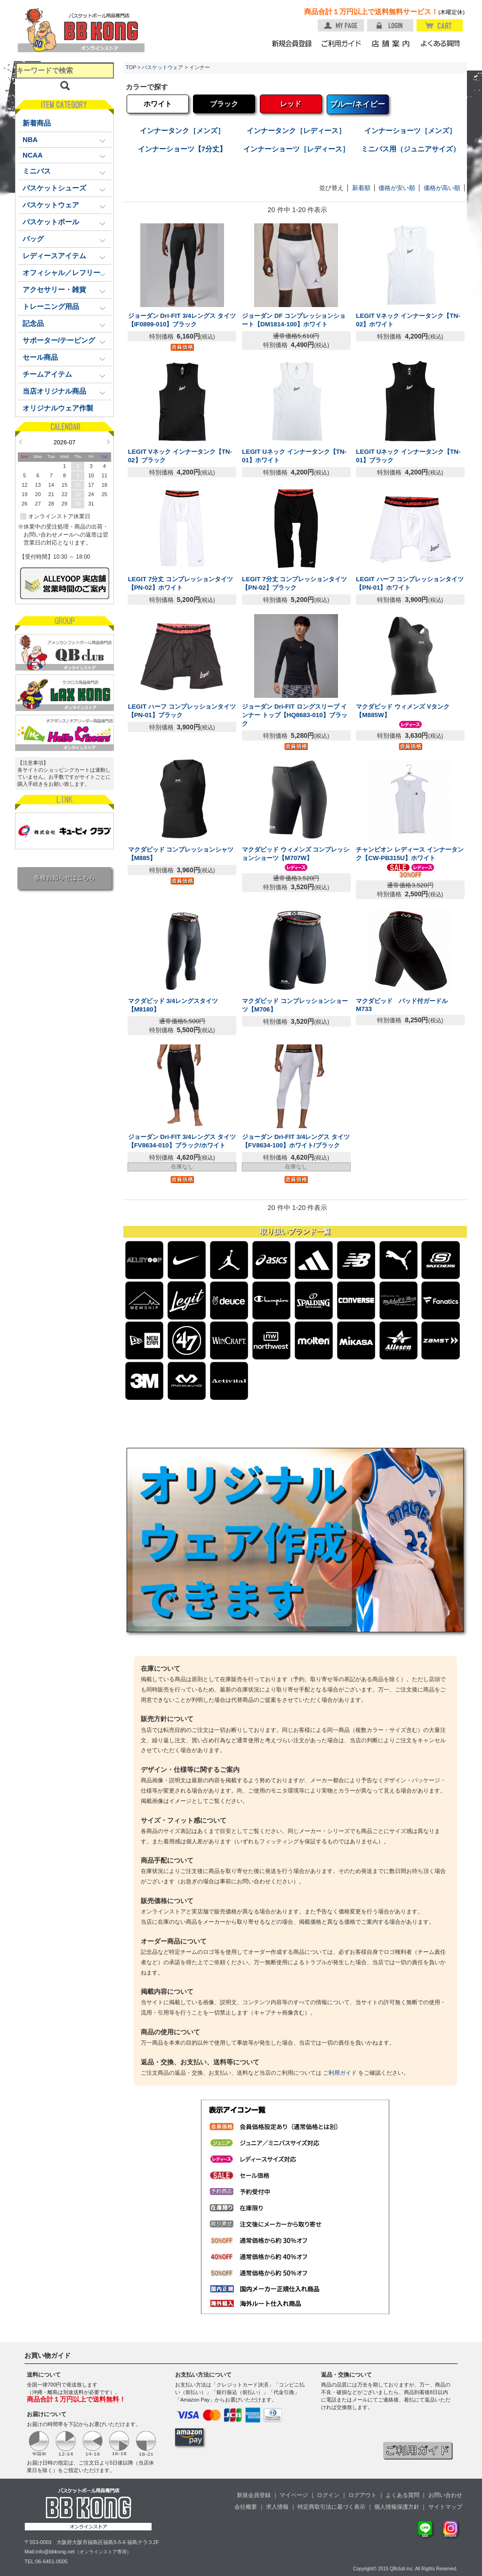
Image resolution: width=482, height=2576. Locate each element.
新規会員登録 (254, 2495)
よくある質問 (402, 2495)
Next (108, 441)
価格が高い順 (442, 187)
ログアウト (362, 2495)
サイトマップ (445, 2507)
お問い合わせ (445, 2495)
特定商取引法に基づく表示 (331, 2507)
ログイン (328, 2495)
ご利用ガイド (340, 2073)
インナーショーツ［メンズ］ (410, 130)
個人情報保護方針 (396, 2507)
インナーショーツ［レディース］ (296, 149)
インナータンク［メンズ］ (182, 130)
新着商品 (37, 123)
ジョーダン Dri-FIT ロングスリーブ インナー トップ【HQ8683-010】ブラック (294, 715)
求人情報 (277, 2507)
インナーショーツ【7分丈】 (182, 149)
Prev (20, 441)
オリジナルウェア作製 (58, 408)
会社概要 (245, 2507)
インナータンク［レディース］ (296, 130)
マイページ (294, 2495)
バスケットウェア (162, 67)
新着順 (361, 187)
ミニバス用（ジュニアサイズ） (410, 149)
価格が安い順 (396, 187)
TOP (131, 67)
